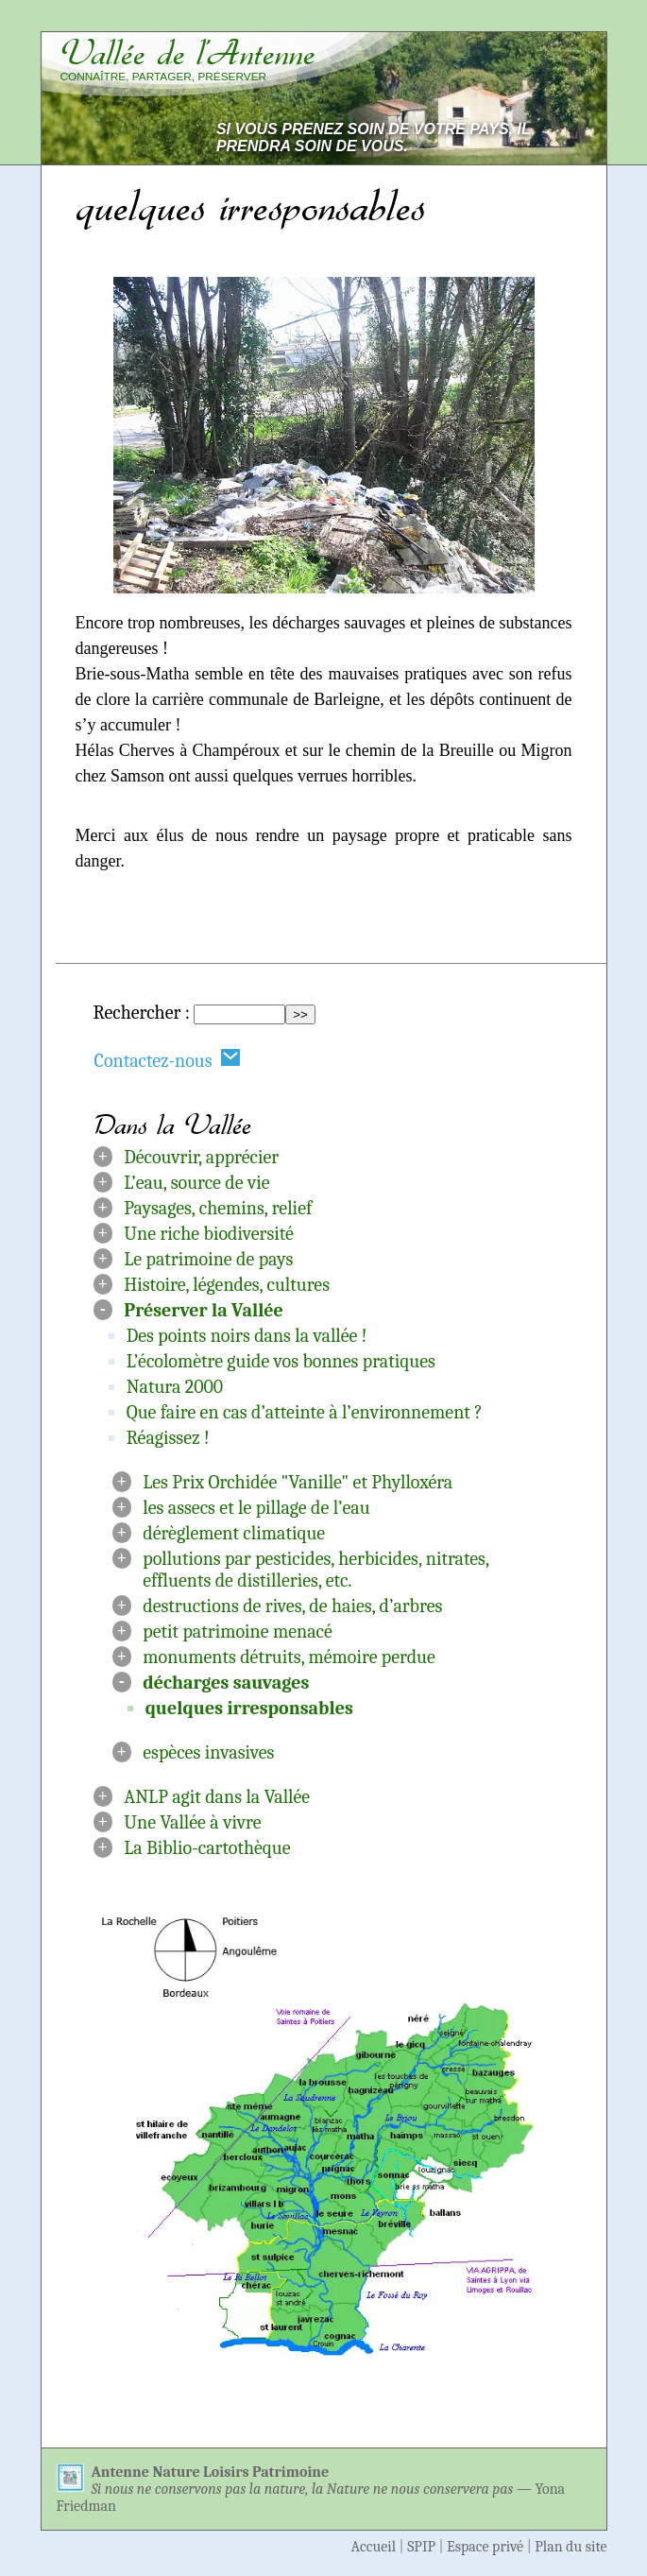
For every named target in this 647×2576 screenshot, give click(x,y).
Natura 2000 (175, 1387)
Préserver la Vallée (203, 1310)
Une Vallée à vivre (192, 1822)
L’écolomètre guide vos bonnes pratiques (281, 1361)
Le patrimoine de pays (208, 1259)
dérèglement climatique (234, 1533)
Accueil (374, 2546)
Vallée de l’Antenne (187, 53)
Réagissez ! (168, 1438)
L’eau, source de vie (196, 1183)
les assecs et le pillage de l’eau (256, 1508)
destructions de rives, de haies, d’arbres (292, 1606)
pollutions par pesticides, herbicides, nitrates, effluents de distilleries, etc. (315, 1569)
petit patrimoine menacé (237, 1631)
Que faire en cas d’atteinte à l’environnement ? (305, 1412)
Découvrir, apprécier (201, 1157)
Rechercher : (142, 1012)
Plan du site (570, 2546)
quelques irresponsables (249, 1708)
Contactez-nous (168, 1060)
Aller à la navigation (520, 20)
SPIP (421, 2546)
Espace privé (485, 2546)
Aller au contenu (356, 20)
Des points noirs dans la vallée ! (247, 1336)
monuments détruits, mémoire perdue (289, 1657)
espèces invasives (208, 1752)
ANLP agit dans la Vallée (217, 1797)
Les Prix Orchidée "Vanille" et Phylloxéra (297, 1482)
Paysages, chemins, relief (218, 1208)
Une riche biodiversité (209, 1234)
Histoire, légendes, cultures (227, 1285)
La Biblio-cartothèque (207, 1848)
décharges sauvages (226, 1682)
